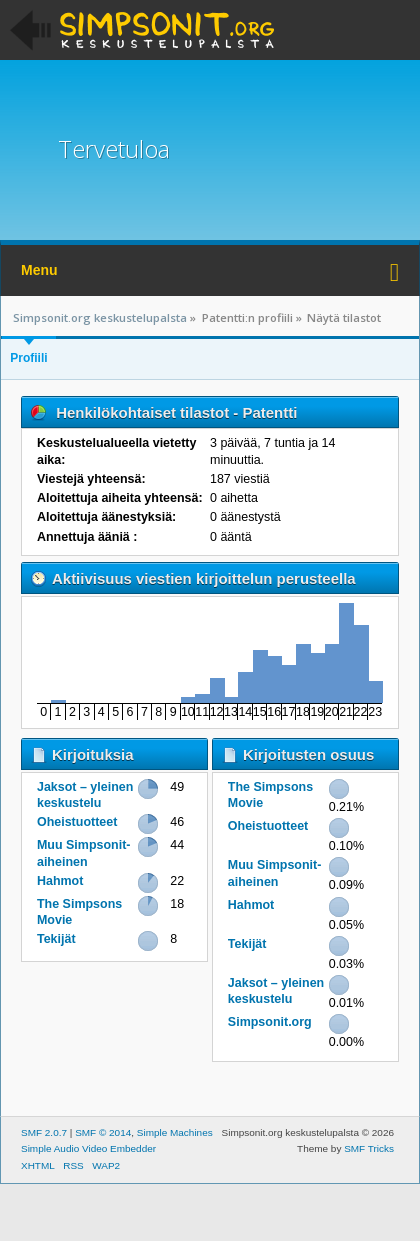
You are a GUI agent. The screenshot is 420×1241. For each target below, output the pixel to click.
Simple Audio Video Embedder (88, 1148)
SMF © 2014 (103, 1132)
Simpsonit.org (270, 1022)
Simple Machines (175, 1132)
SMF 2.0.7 (44, 1132)
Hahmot (60, 881)
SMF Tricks (369, 1148)
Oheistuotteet (77, 822)
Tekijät (56, 939)
